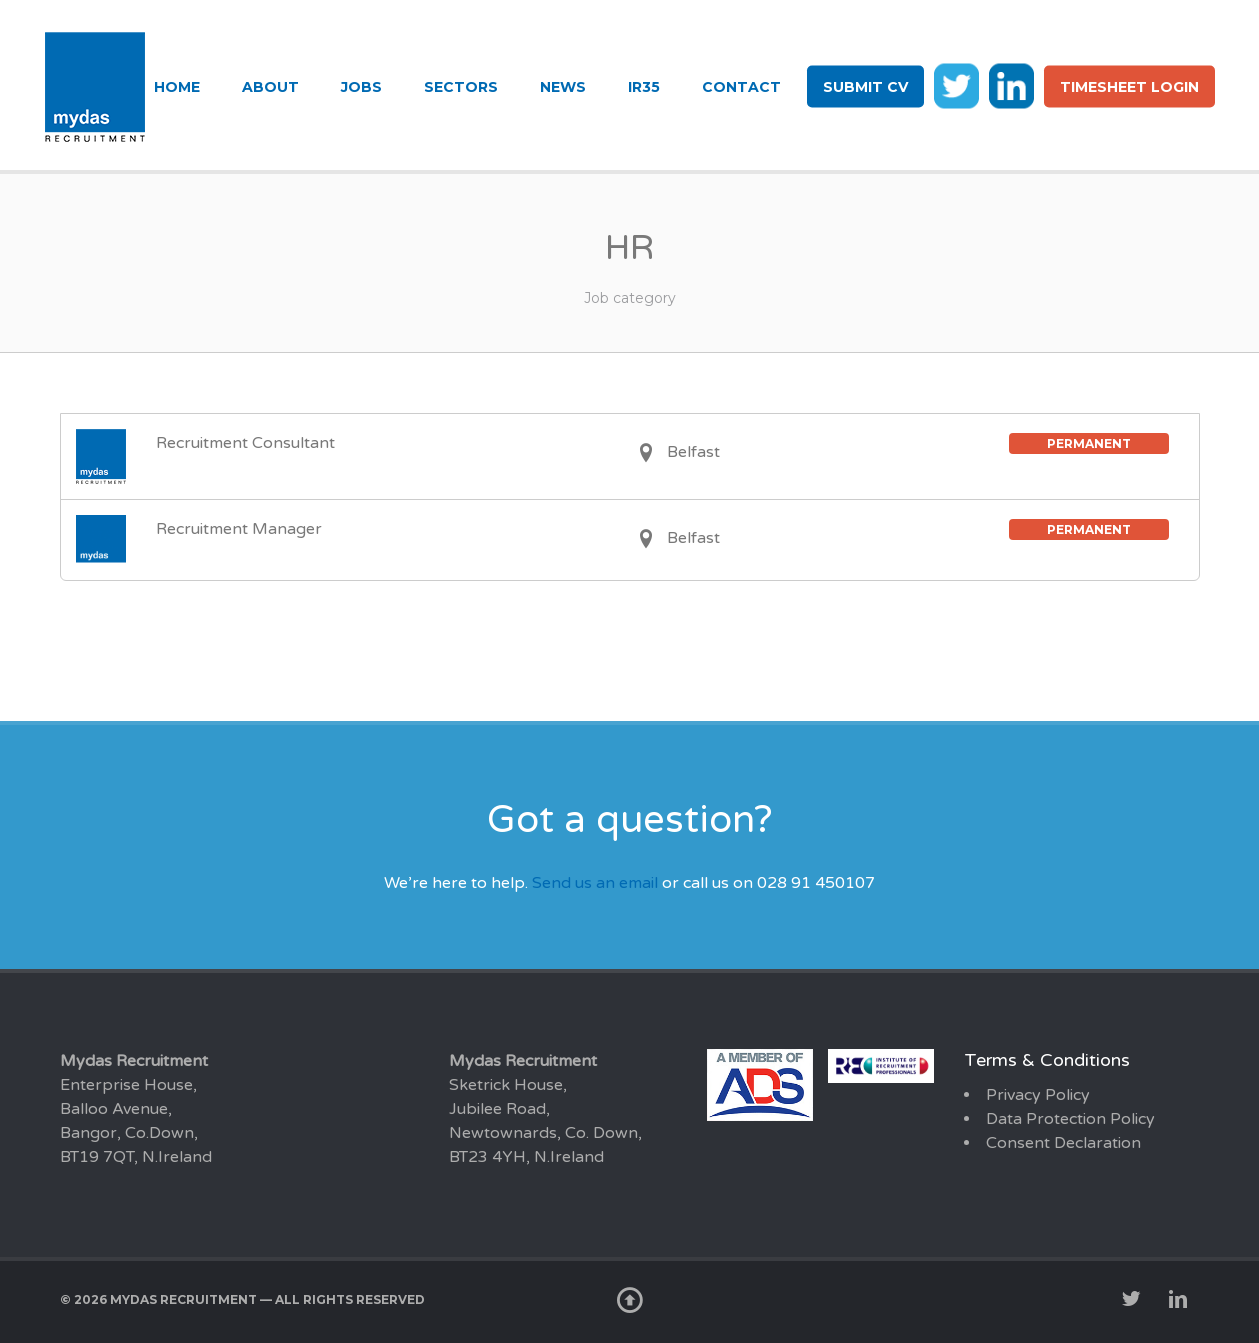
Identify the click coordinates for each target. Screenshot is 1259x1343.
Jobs (361, 87)
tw (956, 85)
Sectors (461, 87)
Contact (741, 87)
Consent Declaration (1063, 1143)
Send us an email (595, 883)
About (270, 87)
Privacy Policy (1038, 1095)
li (1011, 85)
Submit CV (865, 87)
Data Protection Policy (1070, 1119)
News (563, 87)
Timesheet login (1129, 87)
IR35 (644, 87)
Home (177, 87)
